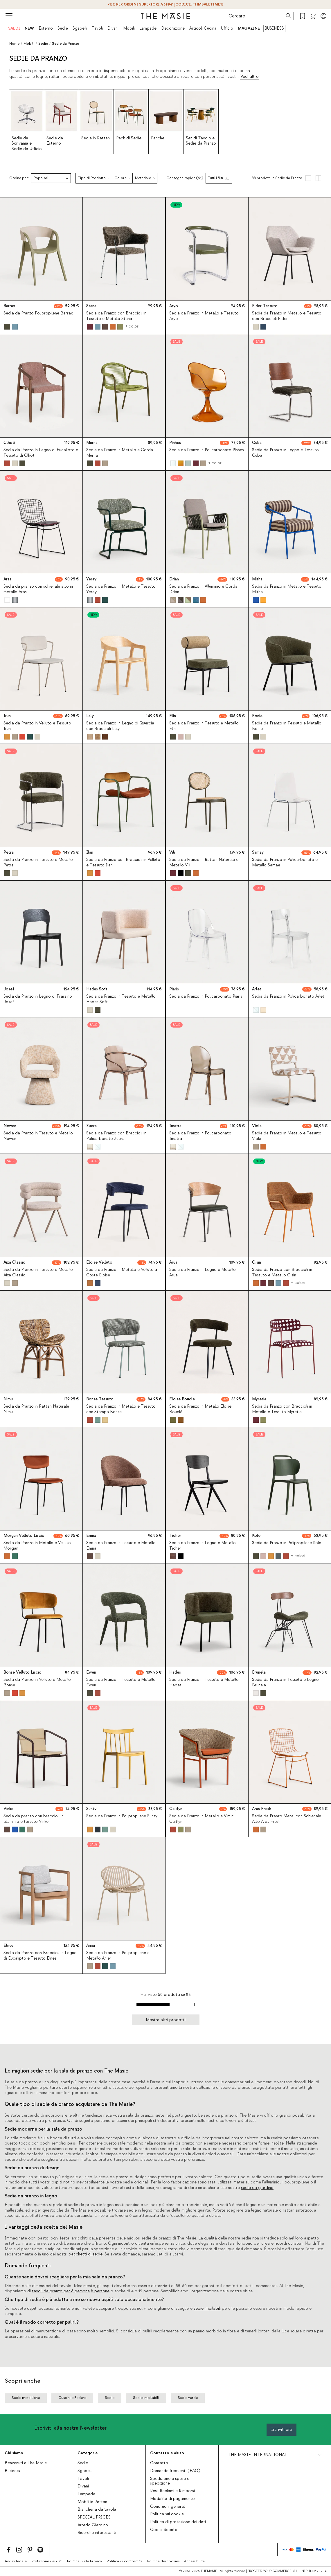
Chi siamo (14, 2453)
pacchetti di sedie (85, 2254)
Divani (112, 28)
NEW (29, 28)
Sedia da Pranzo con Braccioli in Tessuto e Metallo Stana (116, 316)
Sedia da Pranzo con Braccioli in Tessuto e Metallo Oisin (282, 1272)
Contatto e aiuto (167, 2453)
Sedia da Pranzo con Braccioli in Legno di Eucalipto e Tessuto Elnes (40, 1955)
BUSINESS (274, 28)
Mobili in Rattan (92, 2502)
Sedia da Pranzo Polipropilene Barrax (38, 313)
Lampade (147, 28)
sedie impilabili (207, 2308)
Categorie (88, 2453)
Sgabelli (80, 28)
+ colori (132, 326)
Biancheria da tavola (97, 2509)
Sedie (62, 28)
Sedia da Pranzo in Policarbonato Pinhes (206, 449)
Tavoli (97, 28)
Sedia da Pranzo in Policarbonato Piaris (205, 996)
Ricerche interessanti (97, 2532)
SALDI (14, 28)
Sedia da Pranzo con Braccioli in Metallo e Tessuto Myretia (282, 1409)
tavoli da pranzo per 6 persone (61, 2291)
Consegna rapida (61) (184, 178)
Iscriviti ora (281, 2429)
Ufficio (227, 28)
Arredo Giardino (93, 2525)
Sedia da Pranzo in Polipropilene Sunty (121, 1816)
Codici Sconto (163, 2529)
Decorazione (173, 28)
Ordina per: (19, 178)
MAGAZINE (249, 28)
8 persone (100, 2291)
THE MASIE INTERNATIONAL (257, 2455)
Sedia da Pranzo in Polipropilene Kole (286, 1543)
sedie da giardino (257, 2187)
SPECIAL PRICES (94, 2517)
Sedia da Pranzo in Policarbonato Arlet (288, 996)
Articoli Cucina (202, 28)
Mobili (129, 28)
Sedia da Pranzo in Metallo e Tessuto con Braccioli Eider (286, 316)
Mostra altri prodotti (166, 2020)
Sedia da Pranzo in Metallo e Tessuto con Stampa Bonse (121, 1409)
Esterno (46, 28)
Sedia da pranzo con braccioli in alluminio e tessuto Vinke (33, 1819)
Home (14, 43)
